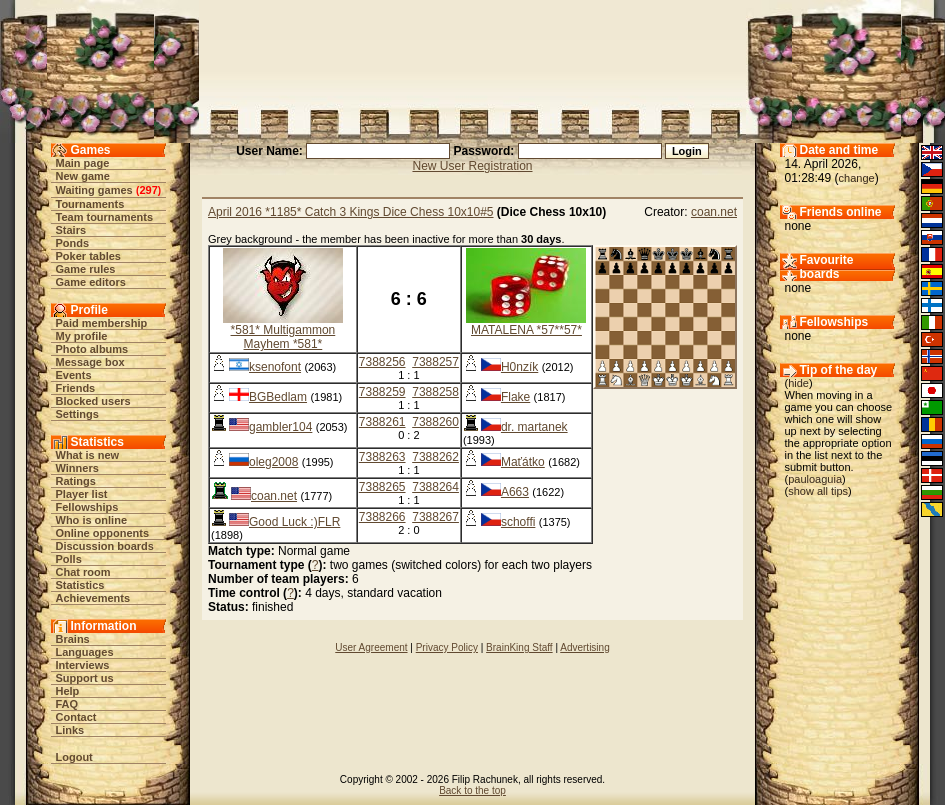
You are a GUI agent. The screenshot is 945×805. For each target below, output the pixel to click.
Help (68, 691)
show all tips (818, 491)
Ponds (73, 243)
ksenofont (275, 367)
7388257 (435, 362)
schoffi (518, 522)
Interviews (83, 665)
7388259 (382, 392)
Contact (76, 717)
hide (798, 383)
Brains (73, 639)
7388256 (382, 362)
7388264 (435, 487)
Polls (69, 559)
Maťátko (523, 462)
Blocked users (93, 401)
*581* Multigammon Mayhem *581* (283, 337)
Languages (85, 652)
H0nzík (519, 367)
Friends (76, 388)
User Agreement (371, 647)
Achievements (93, 598)
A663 (515, 492)
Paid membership (102, 323)
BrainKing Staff (519, 647)
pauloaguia (815, 479)
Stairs (71, 230)
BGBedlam (278, 397)
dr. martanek (534, 427)
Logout (74, 757)
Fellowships (87, 507)
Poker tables (88, 256)
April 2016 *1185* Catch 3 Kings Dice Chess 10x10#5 (351, 212)
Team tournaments (105, 217)
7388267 (435, 517)
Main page (83, 163)
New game (83, 176)
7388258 (435, 392)
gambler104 (280, 427)
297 (148, 190)
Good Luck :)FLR (294, 522)
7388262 (435, 457)
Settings (77, 414)
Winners (77, 468)
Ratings (76, 481)
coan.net (714, 212)
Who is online (92, 520)
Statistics (80, 585)
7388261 (382, 422)
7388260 (435, 422)
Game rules (86, 269)
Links (70, 730)
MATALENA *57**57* (526, 330)
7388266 (382, 517)
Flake (515, 397)
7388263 (382, 457)
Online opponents (103, 533)
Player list (82, 494)
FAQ (67, 704)
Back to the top (472, 790)
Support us (85, 678)
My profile (82, 336)
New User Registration (472, 166)
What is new (88, 455)
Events (74, 375)
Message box (90, 362)
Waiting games (94, 190)
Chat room (83, 572)
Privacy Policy (447, 647)
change (857, 178)
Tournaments (90, 204)
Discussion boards (105, 546)
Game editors (91, 282)
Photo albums (92, 349)
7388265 (382, 487)
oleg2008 (273, 462)
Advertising (584, 647)
